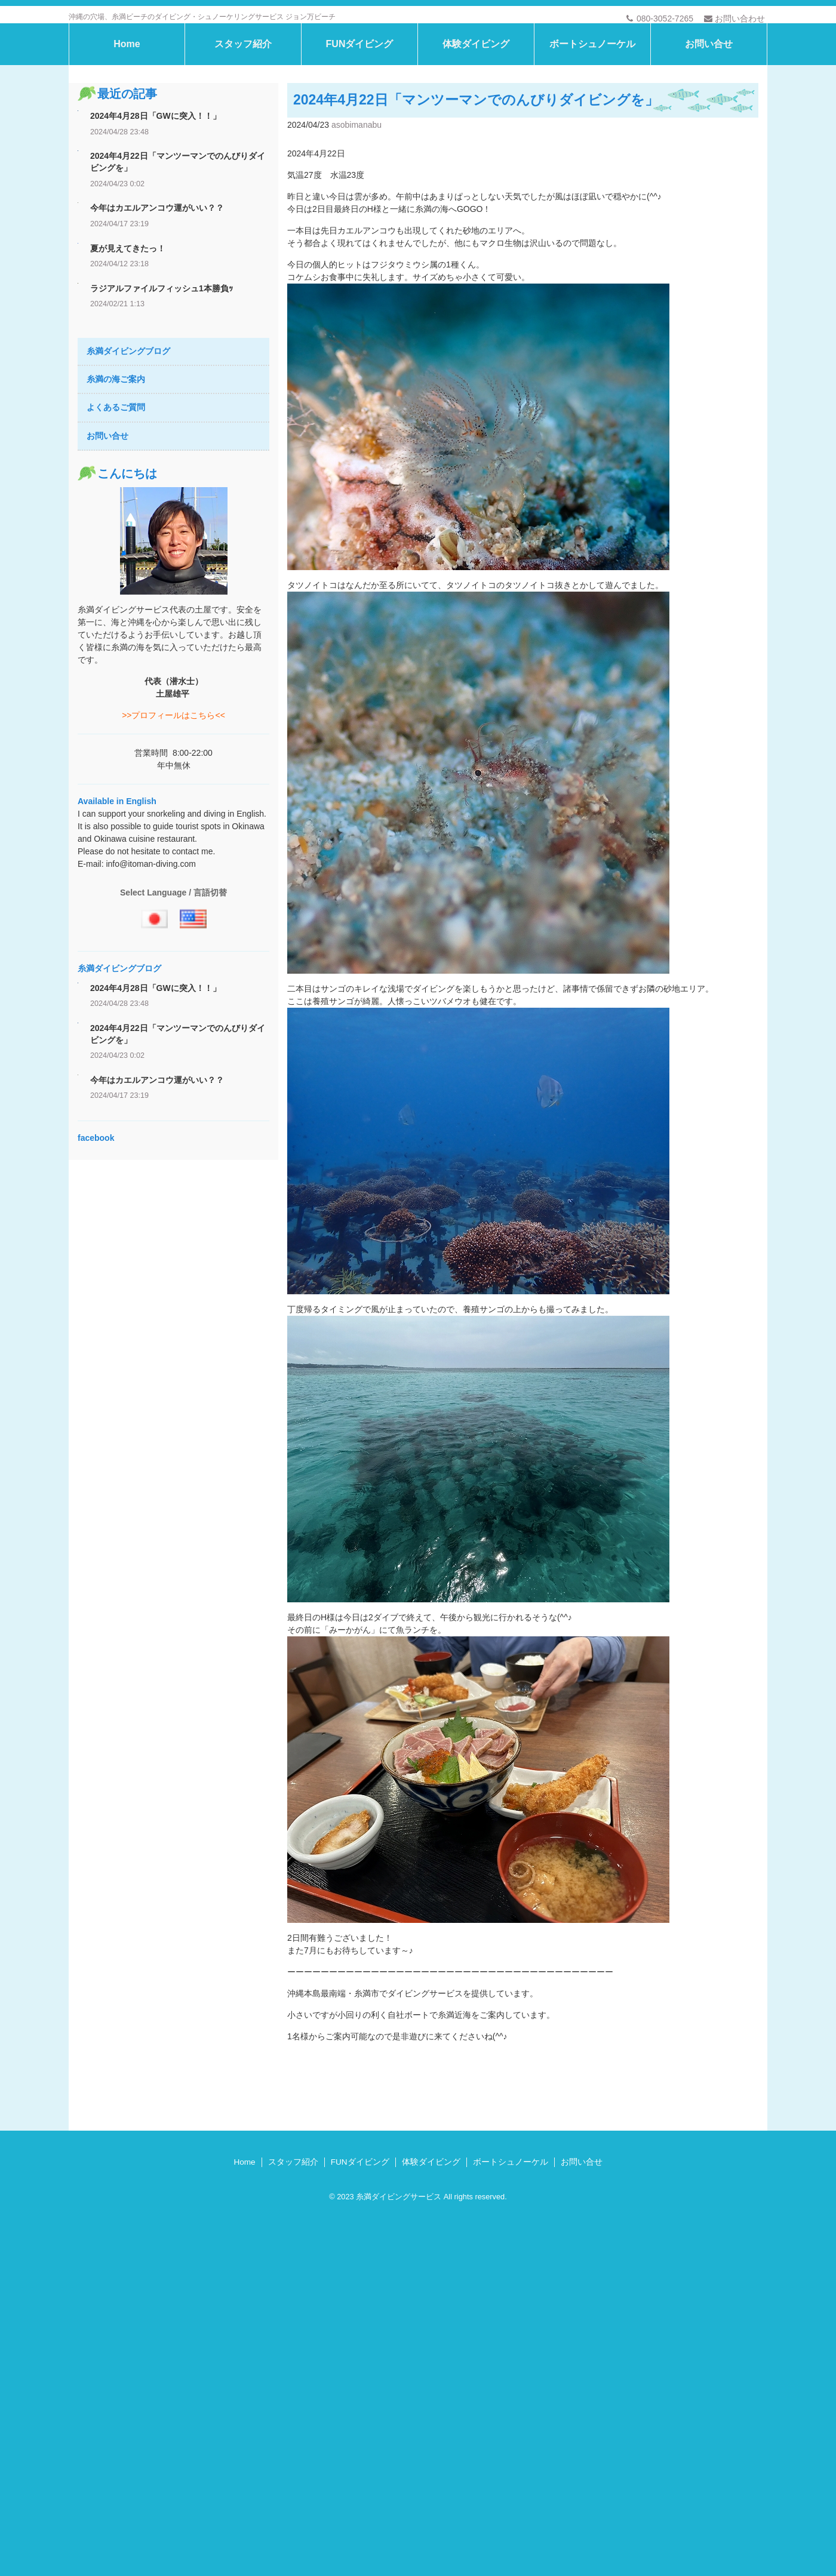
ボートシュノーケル (592, 138)
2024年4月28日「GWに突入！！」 (155, 211)
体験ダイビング (475, 138)
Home (126, 138)
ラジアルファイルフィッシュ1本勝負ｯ (161, 382)
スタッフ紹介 (243, 138)
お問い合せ (709, 138)
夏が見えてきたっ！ (127, 342)
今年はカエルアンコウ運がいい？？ (157, 302)
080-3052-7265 (659, 18)
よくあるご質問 (116, 502)
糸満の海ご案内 (116, 474)
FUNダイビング (360, 138)
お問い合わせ (734, 18)
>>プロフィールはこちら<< (173, 809)
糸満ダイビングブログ (128, 445)
